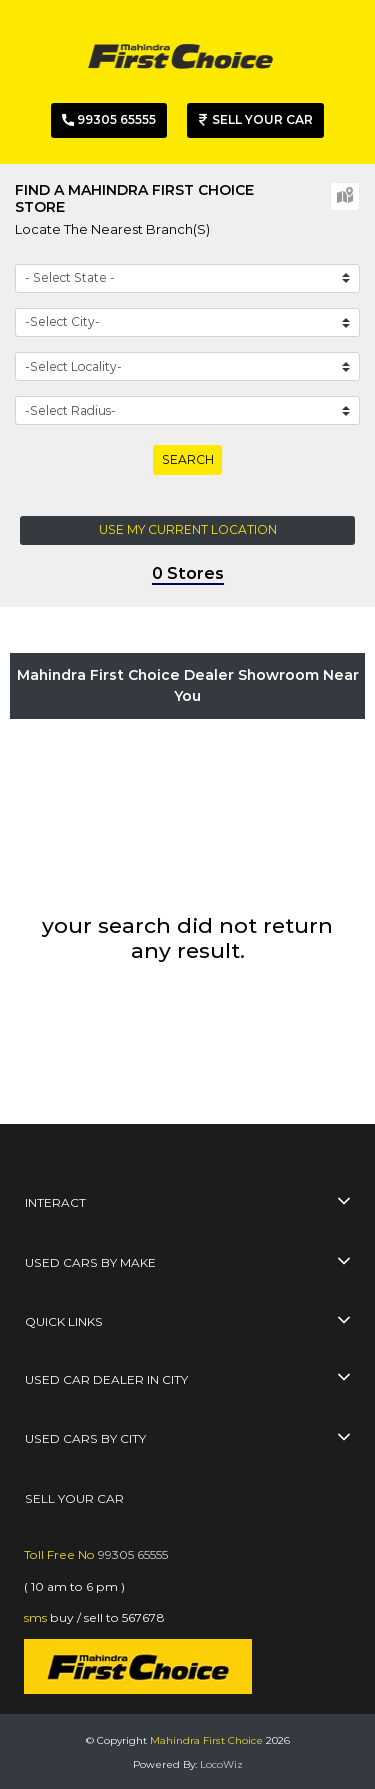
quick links (64, 1321)
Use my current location (188, 529)
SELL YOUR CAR (74, 1498)
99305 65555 (133, 1554)
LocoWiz (221, 1764)
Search (188, 459)
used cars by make (90, 1262)
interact (55, 1202)
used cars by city (85, 1438)
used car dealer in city (106, 1379)
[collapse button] (344, 1203)
